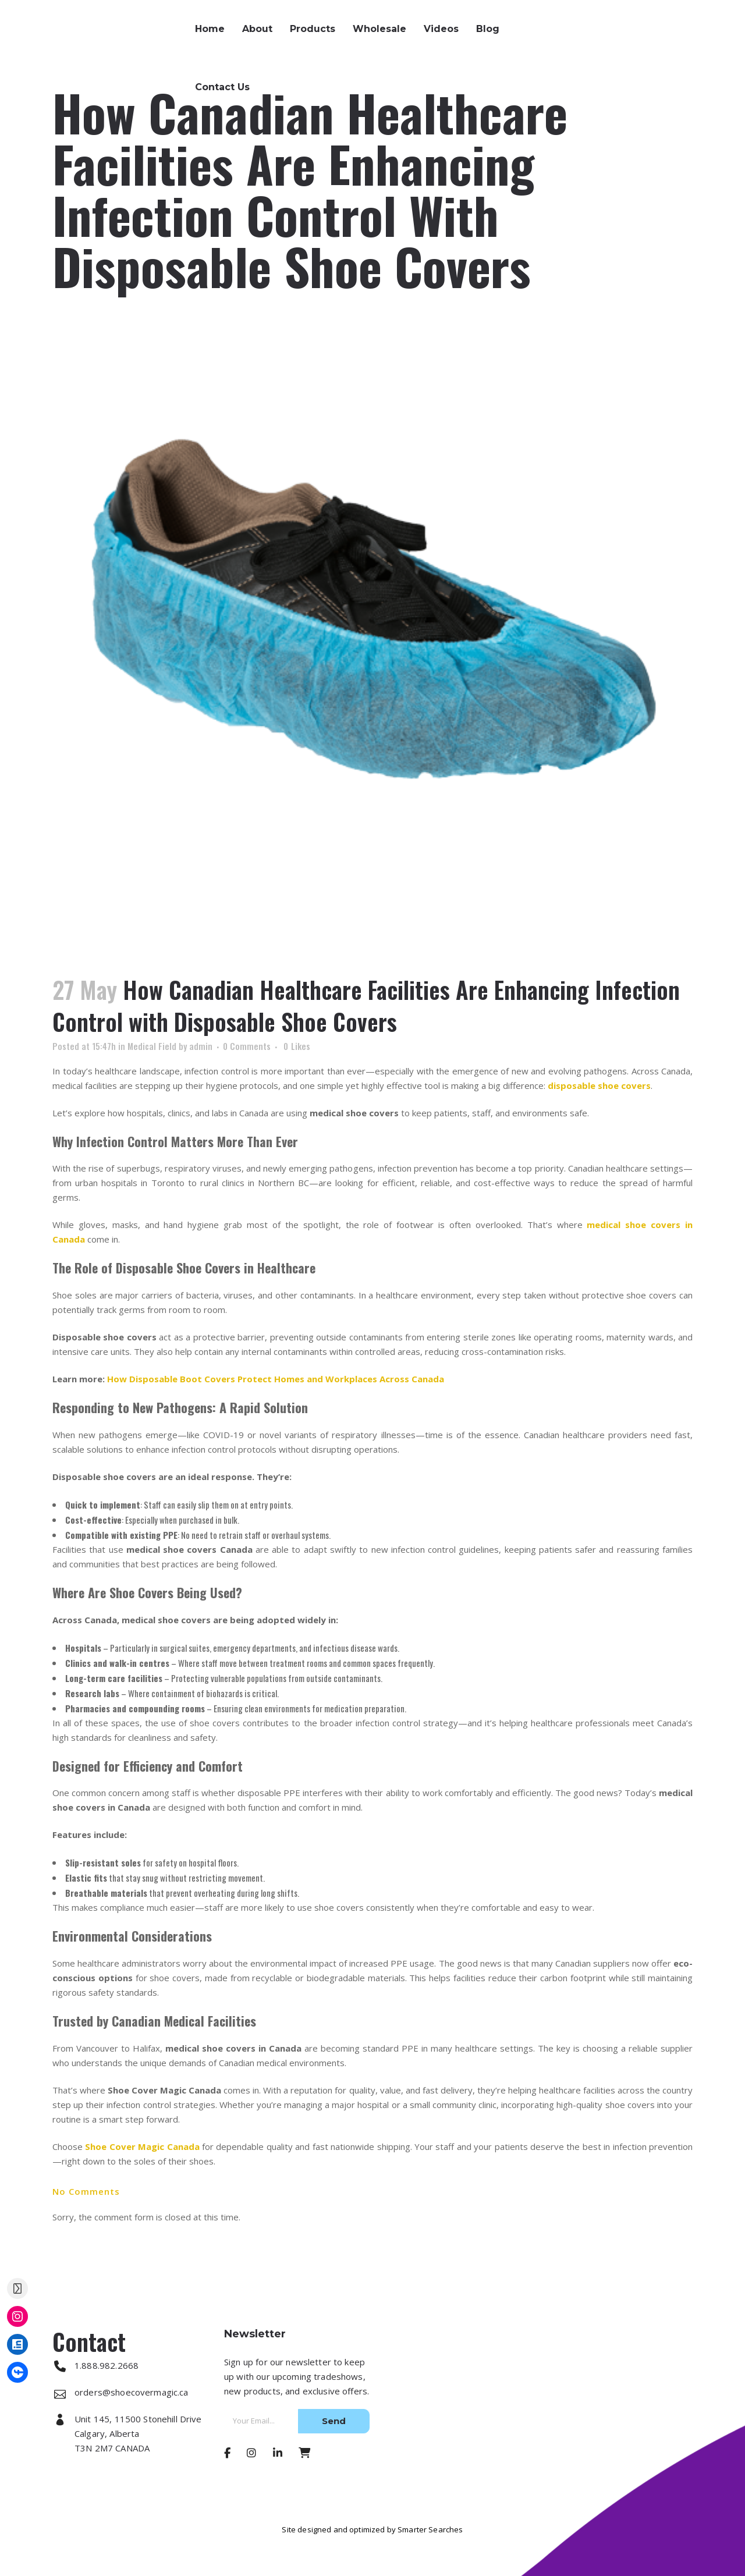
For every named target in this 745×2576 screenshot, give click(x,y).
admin (200, 1045)
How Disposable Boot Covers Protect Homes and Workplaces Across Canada (275, 1379)
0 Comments (247, 1045)
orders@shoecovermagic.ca (649, 38)
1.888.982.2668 (620, 23)
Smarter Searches (430, 2529)
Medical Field (151, 1045)
